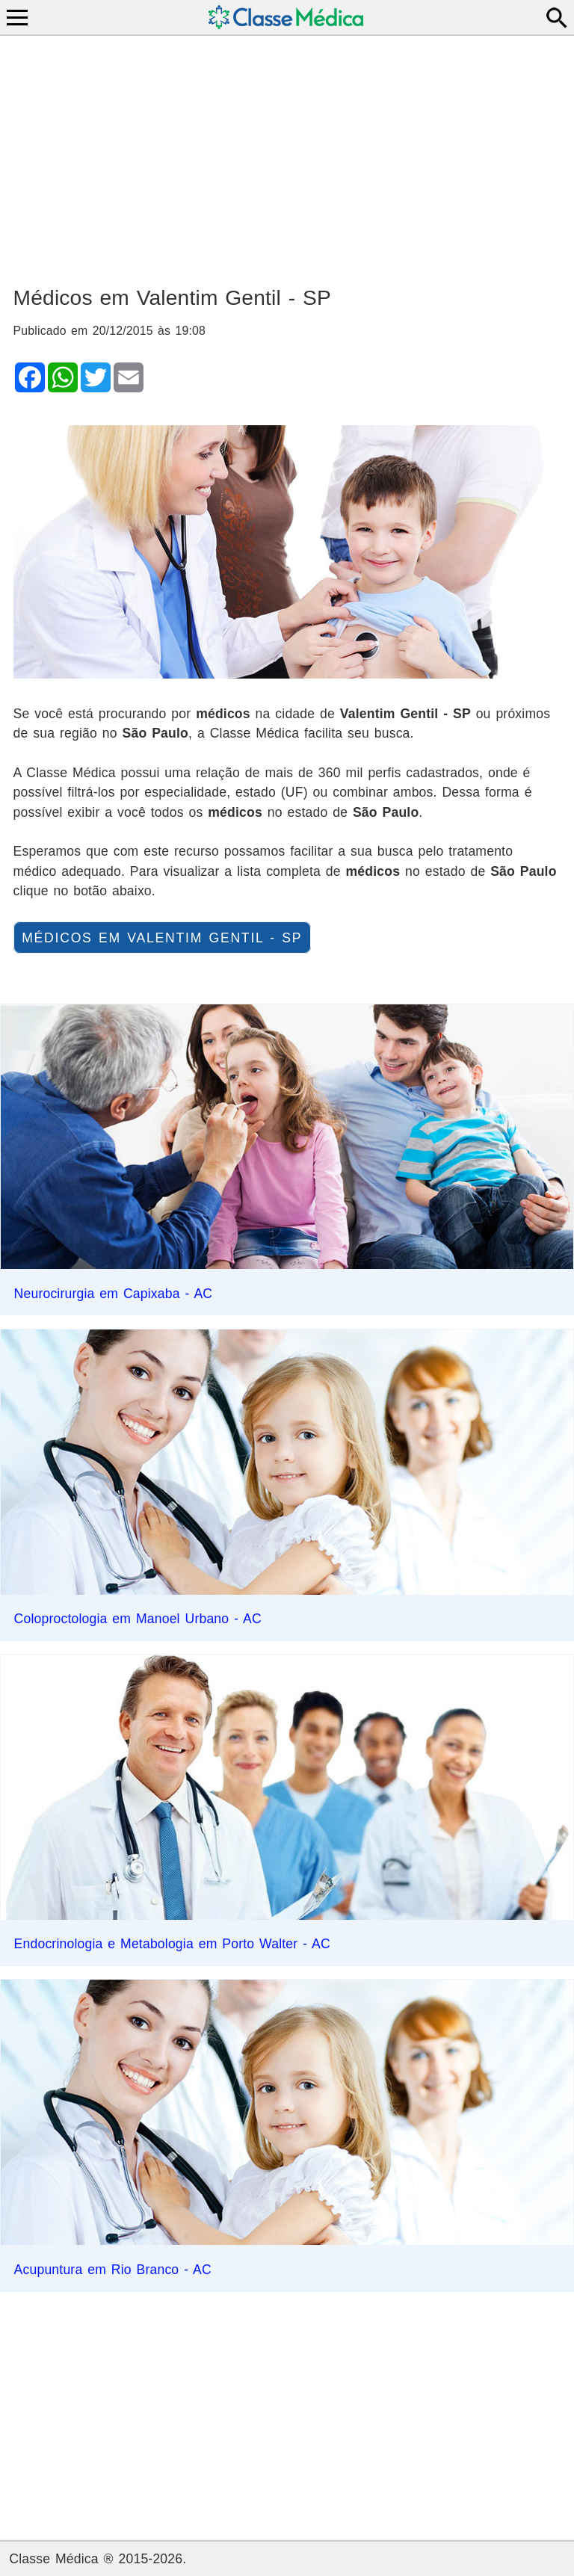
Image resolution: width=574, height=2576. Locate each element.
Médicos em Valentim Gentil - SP (162, 937)
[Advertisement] (287, 154)
